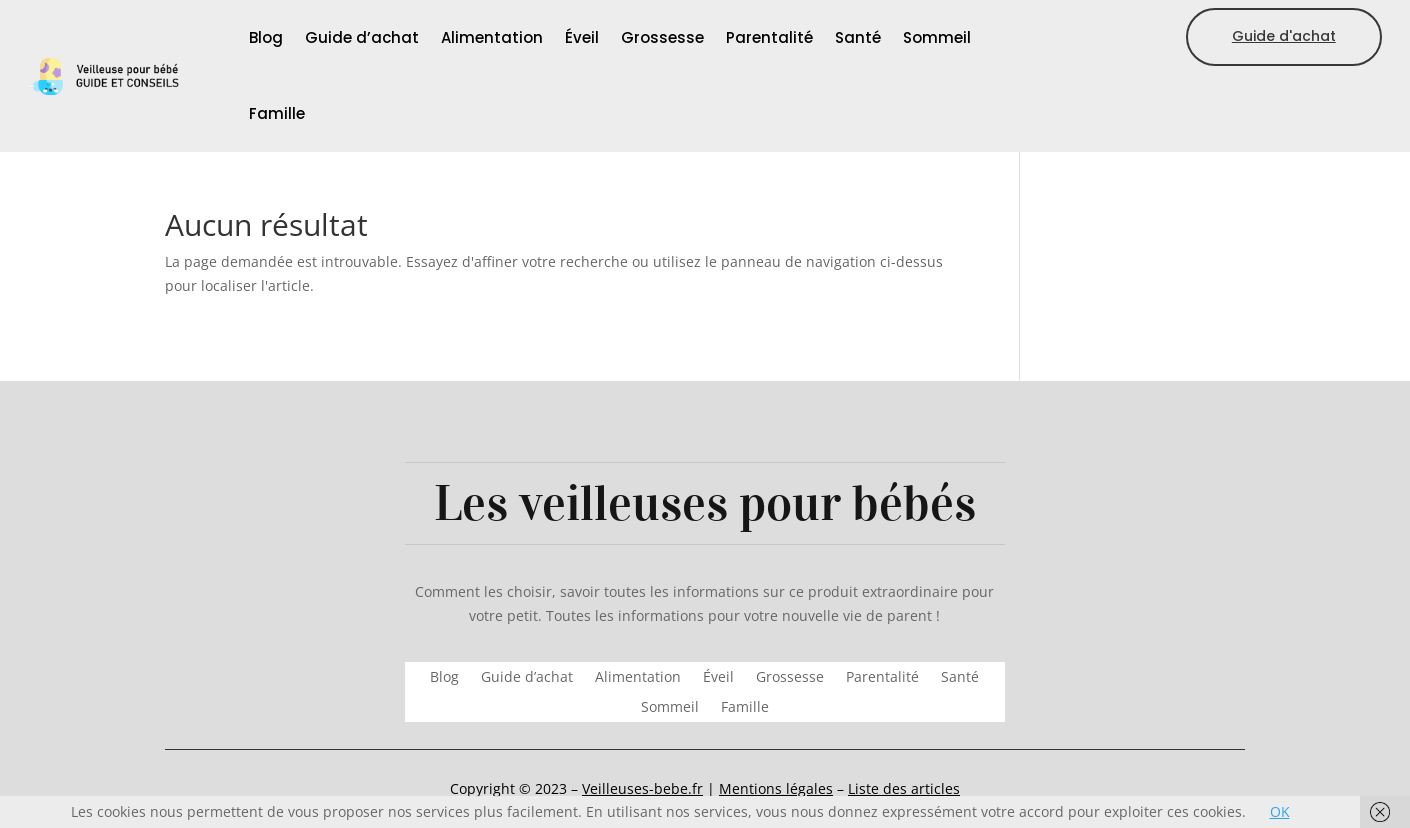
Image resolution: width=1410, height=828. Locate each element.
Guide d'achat (1284, 36)
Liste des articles (904, 788)
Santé (858, 37)
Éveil (582, 37)
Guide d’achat (362, 37)
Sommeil (937, 37)
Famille (277, 113)
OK (1280, 811)
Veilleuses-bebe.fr (642, 788)
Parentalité (769, 37)
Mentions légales (776, 788)
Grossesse (662, 37)
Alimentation (492, 37)
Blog (266, 37)
